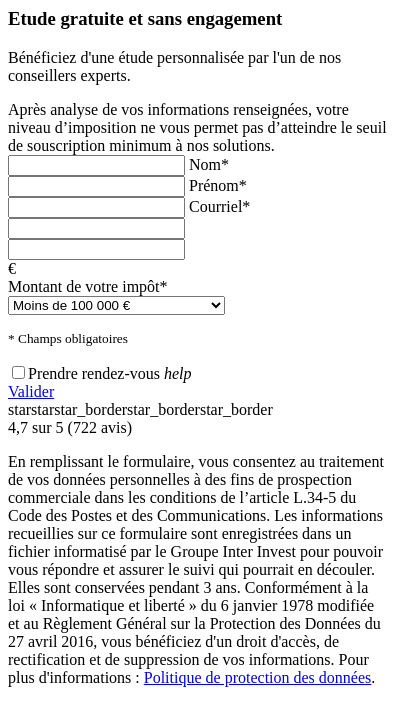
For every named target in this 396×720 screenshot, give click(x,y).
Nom (209, 164)
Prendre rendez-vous (94, 373)
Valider (31, 391)
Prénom (218, 185)
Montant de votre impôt (88, 286)
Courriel (219, 206)
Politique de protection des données (258, 677)
